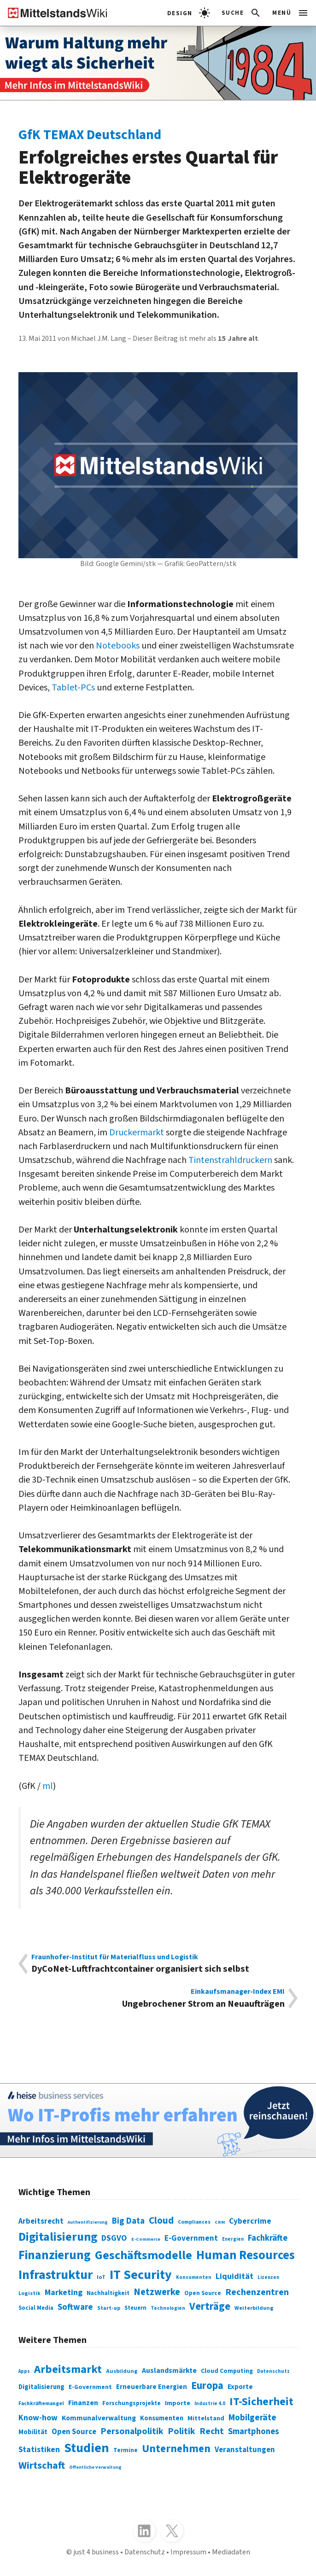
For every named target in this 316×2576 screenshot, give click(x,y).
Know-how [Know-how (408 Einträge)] (38, 2418)
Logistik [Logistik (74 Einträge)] (29, 2293)
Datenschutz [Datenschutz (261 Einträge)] (273, 2371)
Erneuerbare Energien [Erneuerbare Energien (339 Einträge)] (151, 2387)
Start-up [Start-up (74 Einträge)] (108, 2308)
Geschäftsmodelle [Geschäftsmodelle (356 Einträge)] (143, 2255)
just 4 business (96, 2552)
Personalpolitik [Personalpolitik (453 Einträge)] (132, 2431)
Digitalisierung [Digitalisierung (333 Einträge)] (41, 2387)
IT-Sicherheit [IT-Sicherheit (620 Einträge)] (261, 2402)
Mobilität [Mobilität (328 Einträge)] (32, 2432)
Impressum (188, 2552)
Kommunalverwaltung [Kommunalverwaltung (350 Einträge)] (99, 2418)
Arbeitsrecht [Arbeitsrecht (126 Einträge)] (41, 2221)
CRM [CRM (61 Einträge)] (220, 2222)
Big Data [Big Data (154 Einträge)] (128, 2221)
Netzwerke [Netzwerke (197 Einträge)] (157, 2292)
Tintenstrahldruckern (230, 1160)
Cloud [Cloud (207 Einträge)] (161, 2221)
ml (47, 1786)
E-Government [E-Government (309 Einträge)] (90, 2387)
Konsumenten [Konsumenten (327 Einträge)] (161, 2418)
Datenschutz (144, 2552)
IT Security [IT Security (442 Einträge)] (141, 2275)
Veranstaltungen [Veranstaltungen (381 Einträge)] (245, 2449)
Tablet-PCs (73, 687)
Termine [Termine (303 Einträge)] (125, 2450)
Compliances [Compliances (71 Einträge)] (194, 2222)
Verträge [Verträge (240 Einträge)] (209, 2306)
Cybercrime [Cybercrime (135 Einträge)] (250, 2221)
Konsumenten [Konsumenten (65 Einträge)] (193, 2277)
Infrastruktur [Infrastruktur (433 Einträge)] (55, 2275)
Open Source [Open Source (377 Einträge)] (74, 2431)
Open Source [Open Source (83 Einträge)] (202, 2293)
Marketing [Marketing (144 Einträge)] (63, 2292)
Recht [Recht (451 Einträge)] (211, 2431)
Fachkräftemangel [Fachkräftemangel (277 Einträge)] (41, 2403)
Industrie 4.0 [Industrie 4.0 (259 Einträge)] (209, 2403)
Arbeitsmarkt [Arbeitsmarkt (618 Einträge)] (68, 2369)
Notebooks (118, 645)
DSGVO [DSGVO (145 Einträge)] (114, 2238)
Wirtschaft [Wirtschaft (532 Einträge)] (41, 2465)
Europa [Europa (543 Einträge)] (207, 2385)
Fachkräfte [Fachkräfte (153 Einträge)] (267, 2238)
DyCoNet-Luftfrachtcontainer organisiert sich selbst (157, 1963)
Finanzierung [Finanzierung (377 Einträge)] (54, 2255)
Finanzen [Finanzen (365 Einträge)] (83, 2403)
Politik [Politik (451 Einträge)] (181, 2431)
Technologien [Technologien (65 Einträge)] (168, 2308)
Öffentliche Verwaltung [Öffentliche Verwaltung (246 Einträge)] (95, 2467)
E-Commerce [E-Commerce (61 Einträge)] (145, 2239)
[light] (188, 13)
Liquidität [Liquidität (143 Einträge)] (234, 2276)
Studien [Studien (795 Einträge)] (86, 2448)
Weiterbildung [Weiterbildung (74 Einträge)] (254, 2308)
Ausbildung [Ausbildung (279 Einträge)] (122, 2371)
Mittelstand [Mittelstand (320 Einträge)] (205, 2418)
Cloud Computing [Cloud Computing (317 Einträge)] (227, 2371)
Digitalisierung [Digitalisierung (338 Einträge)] (57, 2237)
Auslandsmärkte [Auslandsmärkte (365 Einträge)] (169, 2371)
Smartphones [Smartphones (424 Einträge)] (253, 2431)
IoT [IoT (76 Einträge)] (101, 2277)
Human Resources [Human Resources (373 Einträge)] (245, 2255)
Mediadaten (231, 2552)
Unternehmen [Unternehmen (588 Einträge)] (176, 2448)
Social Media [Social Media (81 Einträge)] (35, 2308)
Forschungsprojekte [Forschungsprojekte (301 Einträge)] (131, 2403)
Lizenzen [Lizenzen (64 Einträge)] (268, 2277)
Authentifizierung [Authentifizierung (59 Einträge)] (88, 2222)
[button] (241, 13)
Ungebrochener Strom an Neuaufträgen (157, 1998)
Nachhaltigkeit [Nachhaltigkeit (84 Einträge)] (108, 2293)
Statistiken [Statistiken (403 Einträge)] (39, 2449)
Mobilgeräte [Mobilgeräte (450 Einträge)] (252, 2417)
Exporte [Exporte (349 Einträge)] (240, 2387)
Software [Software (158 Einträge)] (75, 2307)
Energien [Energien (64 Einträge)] (233, 2239)
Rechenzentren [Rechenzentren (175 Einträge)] (257, 2292)
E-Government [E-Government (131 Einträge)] (191, 2238)
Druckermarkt (136, 1132)
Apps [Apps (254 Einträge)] (24, 2371)
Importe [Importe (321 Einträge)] (177, 2403)
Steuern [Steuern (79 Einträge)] (135, 2308)
